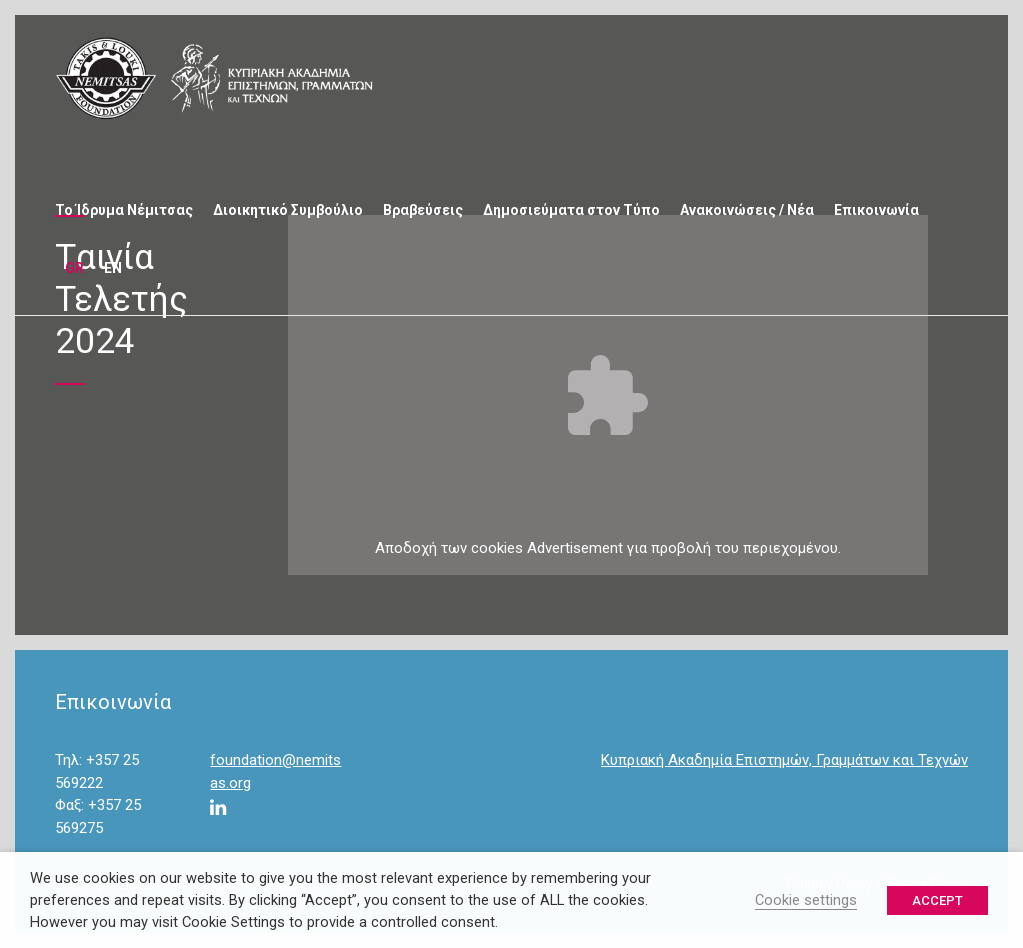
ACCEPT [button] (937, 900)
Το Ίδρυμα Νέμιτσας (124, 210)
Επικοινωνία (876, 210)
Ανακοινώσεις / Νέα (747, 210)
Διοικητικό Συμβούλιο (288, 210)
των (454, 548)
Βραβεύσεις (423, 210)
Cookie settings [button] (806, 900)
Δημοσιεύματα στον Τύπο (571, 210)
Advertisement (575, 548)
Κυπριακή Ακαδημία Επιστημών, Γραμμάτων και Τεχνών (784, 760)
